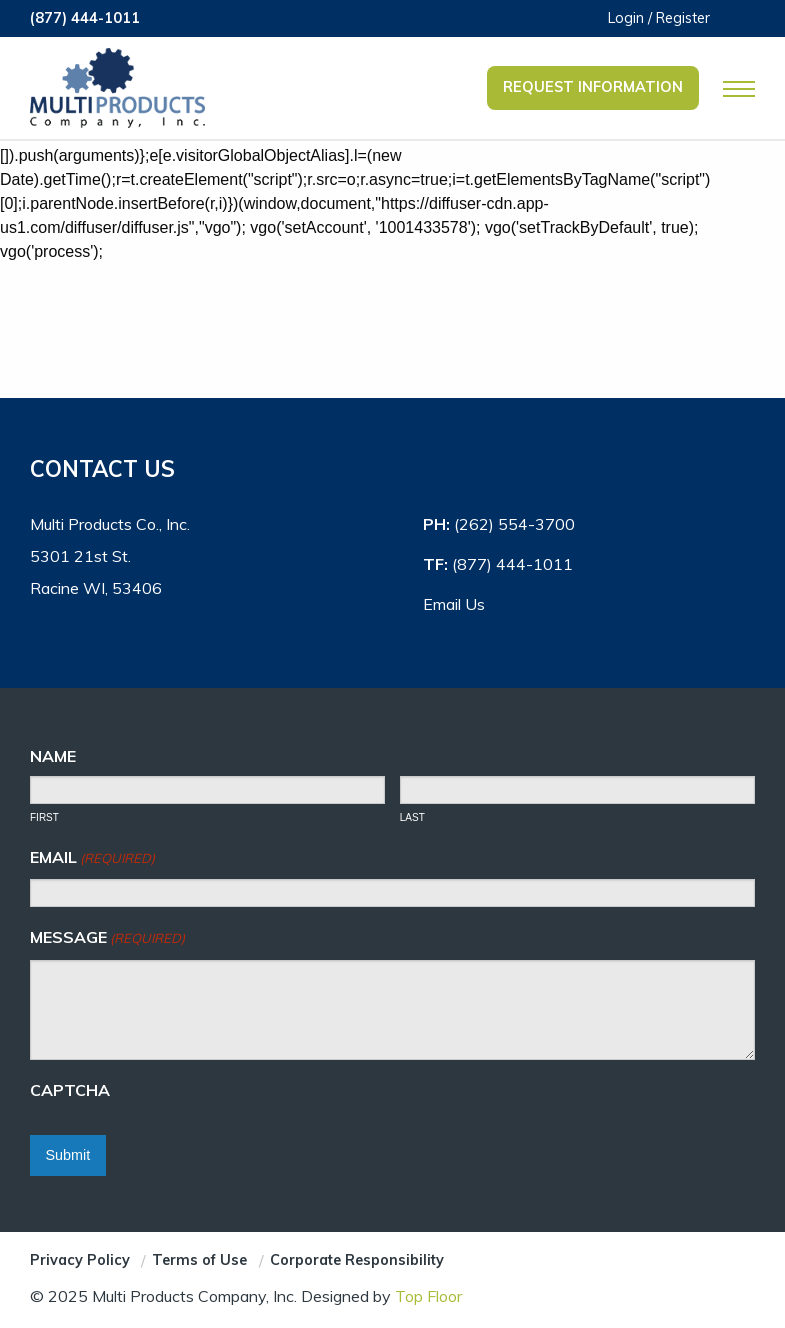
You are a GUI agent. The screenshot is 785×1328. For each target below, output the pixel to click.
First (44, 817)
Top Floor (428, 1296)
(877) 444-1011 (85, 18)
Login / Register (659, 18)
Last (412, 817)
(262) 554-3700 (514, 524)
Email (92, 858)
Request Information (593, 87)
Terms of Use (199, 1260)
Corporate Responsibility (357, 1260)
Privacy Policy (80, 1260)
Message (107, 938)
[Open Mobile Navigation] (739, 89)
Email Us (454, 604)
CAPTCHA (70, 1090)
